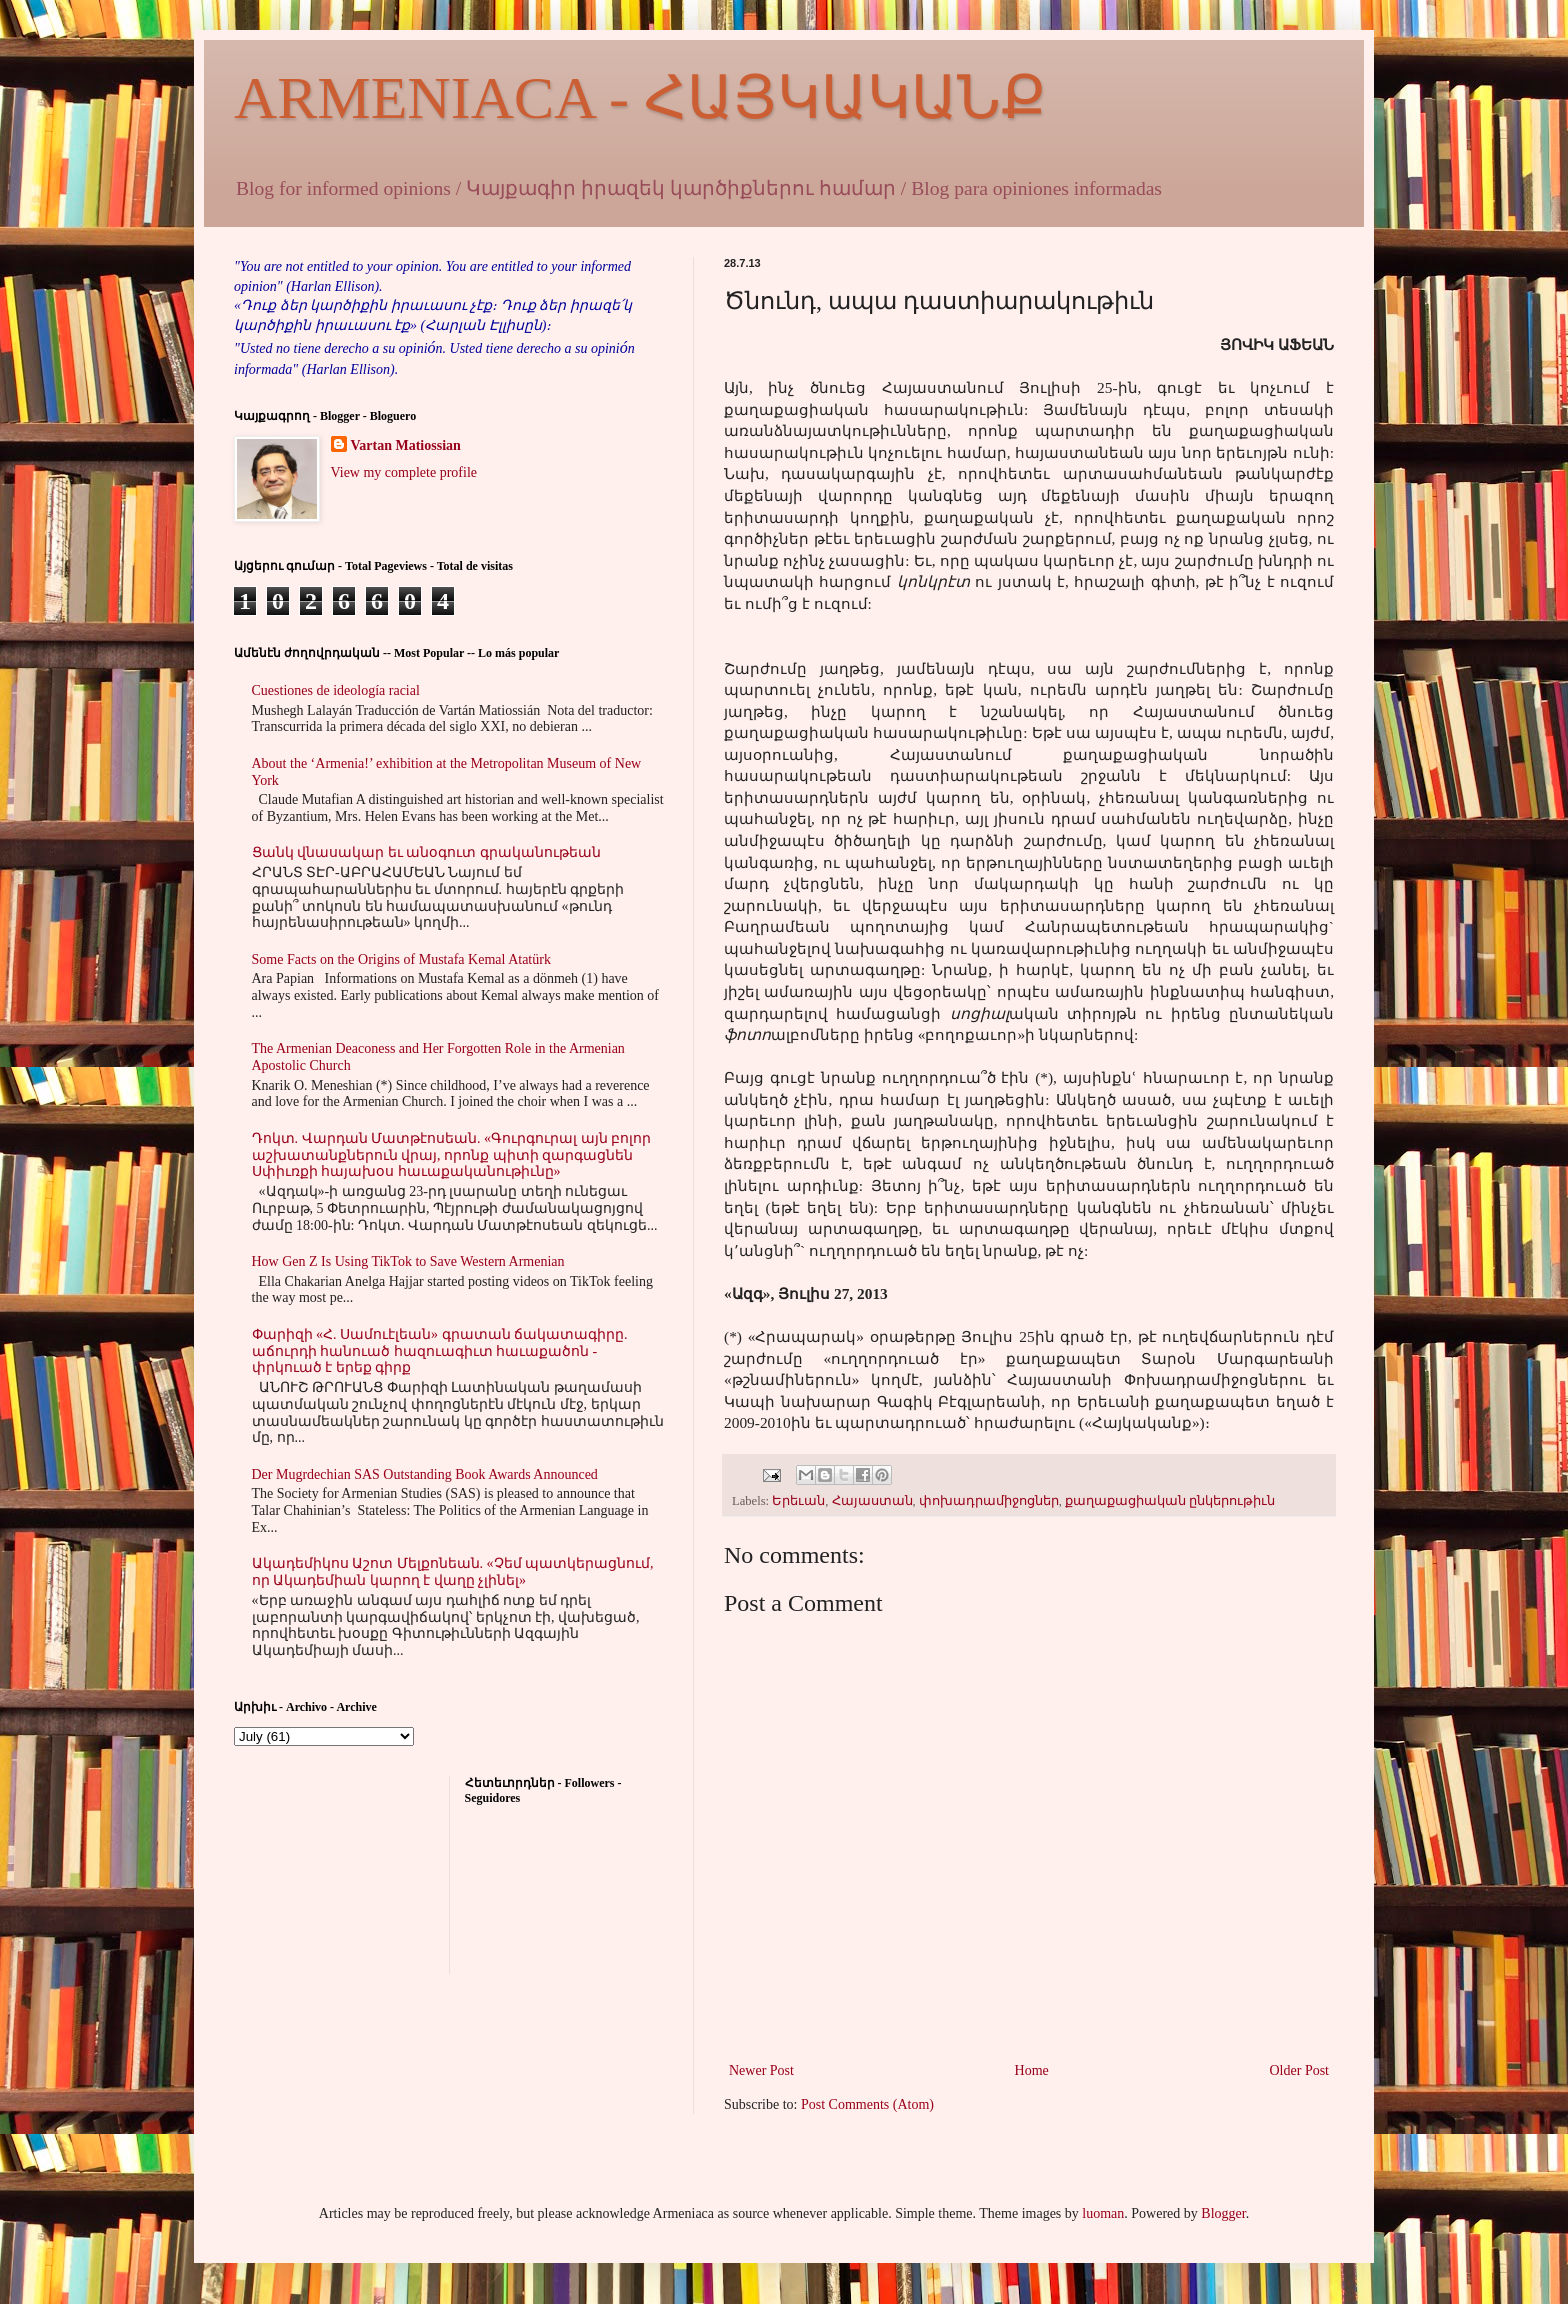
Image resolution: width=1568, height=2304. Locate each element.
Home (1032, 2070)
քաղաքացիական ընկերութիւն (1170, 1501)
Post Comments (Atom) (867, 2104)
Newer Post (761, 2070)
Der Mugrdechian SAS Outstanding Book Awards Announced (425, 1474)
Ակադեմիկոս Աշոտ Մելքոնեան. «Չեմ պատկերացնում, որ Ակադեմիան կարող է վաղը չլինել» (453, 1572)
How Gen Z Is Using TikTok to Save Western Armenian (408, 1261)
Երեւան (798, 1501)
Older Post (1300, 2070)
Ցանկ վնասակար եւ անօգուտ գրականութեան (426, 852)
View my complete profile (404, 472)
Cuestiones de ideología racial (336, 690)
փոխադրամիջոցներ (989, 1501)
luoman (1103, 2213)
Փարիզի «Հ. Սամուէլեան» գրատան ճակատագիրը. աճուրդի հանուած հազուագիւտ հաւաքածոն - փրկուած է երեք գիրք (440, 1351)
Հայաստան (872, 1501)
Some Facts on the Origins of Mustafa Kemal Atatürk (401, 959)
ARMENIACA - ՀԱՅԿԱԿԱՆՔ (640, 98)
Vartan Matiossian (406, 445)
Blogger (1223, 2213)
